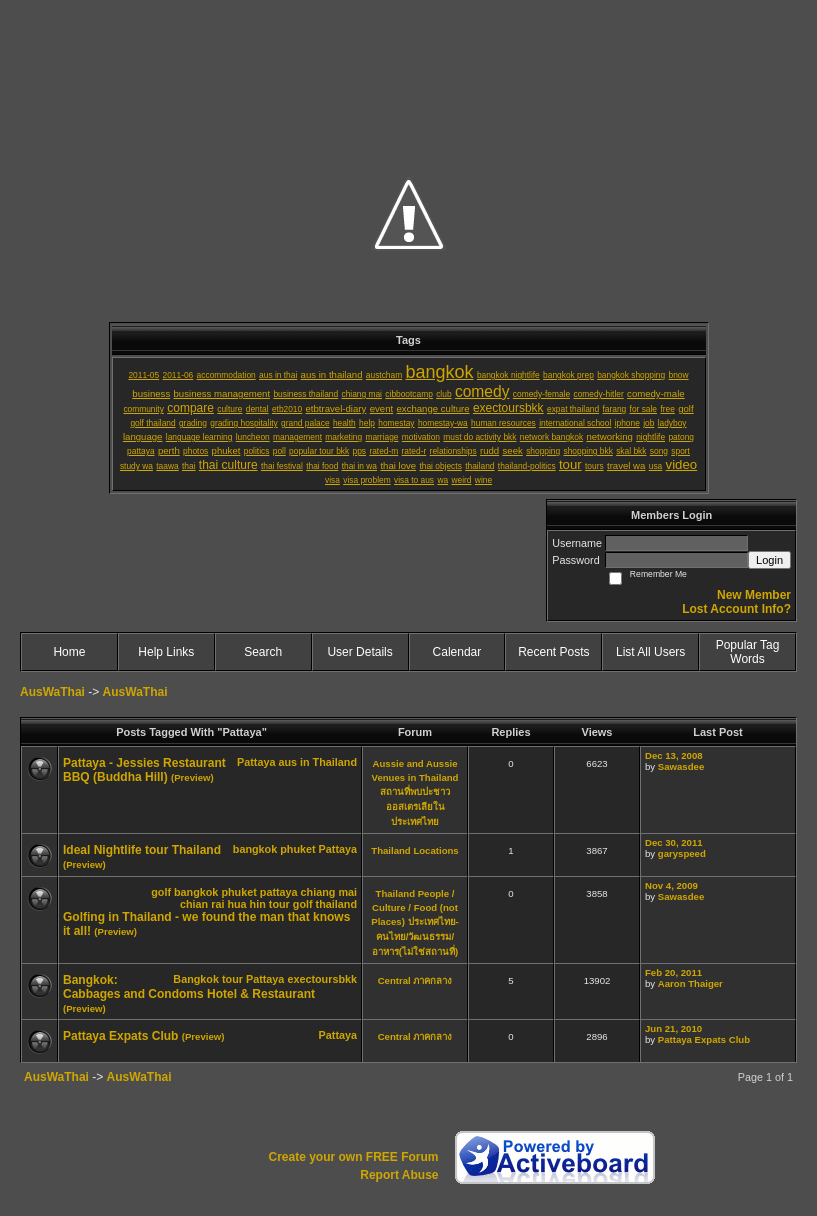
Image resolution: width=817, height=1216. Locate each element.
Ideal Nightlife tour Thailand (142, 850)
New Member (754, 595)
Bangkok (196, 979)
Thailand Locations (414, 850)
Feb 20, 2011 (673, 972)
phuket (297, 849)
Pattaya (256, 762)
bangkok (255, 849)
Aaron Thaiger (690, 983)
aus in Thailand (317, 762)
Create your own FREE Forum (353, 1157)
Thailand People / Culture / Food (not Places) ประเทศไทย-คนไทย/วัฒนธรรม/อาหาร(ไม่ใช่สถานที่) (414, 922)
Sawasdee (681, 766)
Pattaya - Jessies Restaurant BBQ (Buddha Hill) (144, 770)
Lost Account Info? (736, 609)
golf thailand (325, 904)
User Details (359, 652)
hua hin (246, 904)
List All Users (650, 652)
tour (279, 904)
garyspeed (682, 853)
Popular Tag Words (748, 652)
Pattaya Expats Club (120, 1036)
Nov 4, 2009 (671, 885)
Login (769, 560)
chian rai (202, 904)
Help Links (166, 652)
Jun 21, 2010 (673, 1028)
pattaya (279, 892)
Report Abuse (399, 1175)
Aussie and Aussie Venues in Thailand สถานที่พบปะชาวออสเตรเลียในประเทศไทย (415, 792)
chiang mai (329, 892)
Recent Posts (553, 652)
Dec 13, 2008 (674, 755)
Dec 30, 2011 (674, 842)
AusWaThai (52, 692)
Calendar (457, 652)
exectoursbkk (322, 979)
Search (263, 652)
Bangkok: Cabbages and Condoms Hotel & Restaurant (189, 987)
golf (161, 892)
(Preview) (192, 777)
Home (69, 652)
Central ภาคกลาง (415, 980)
